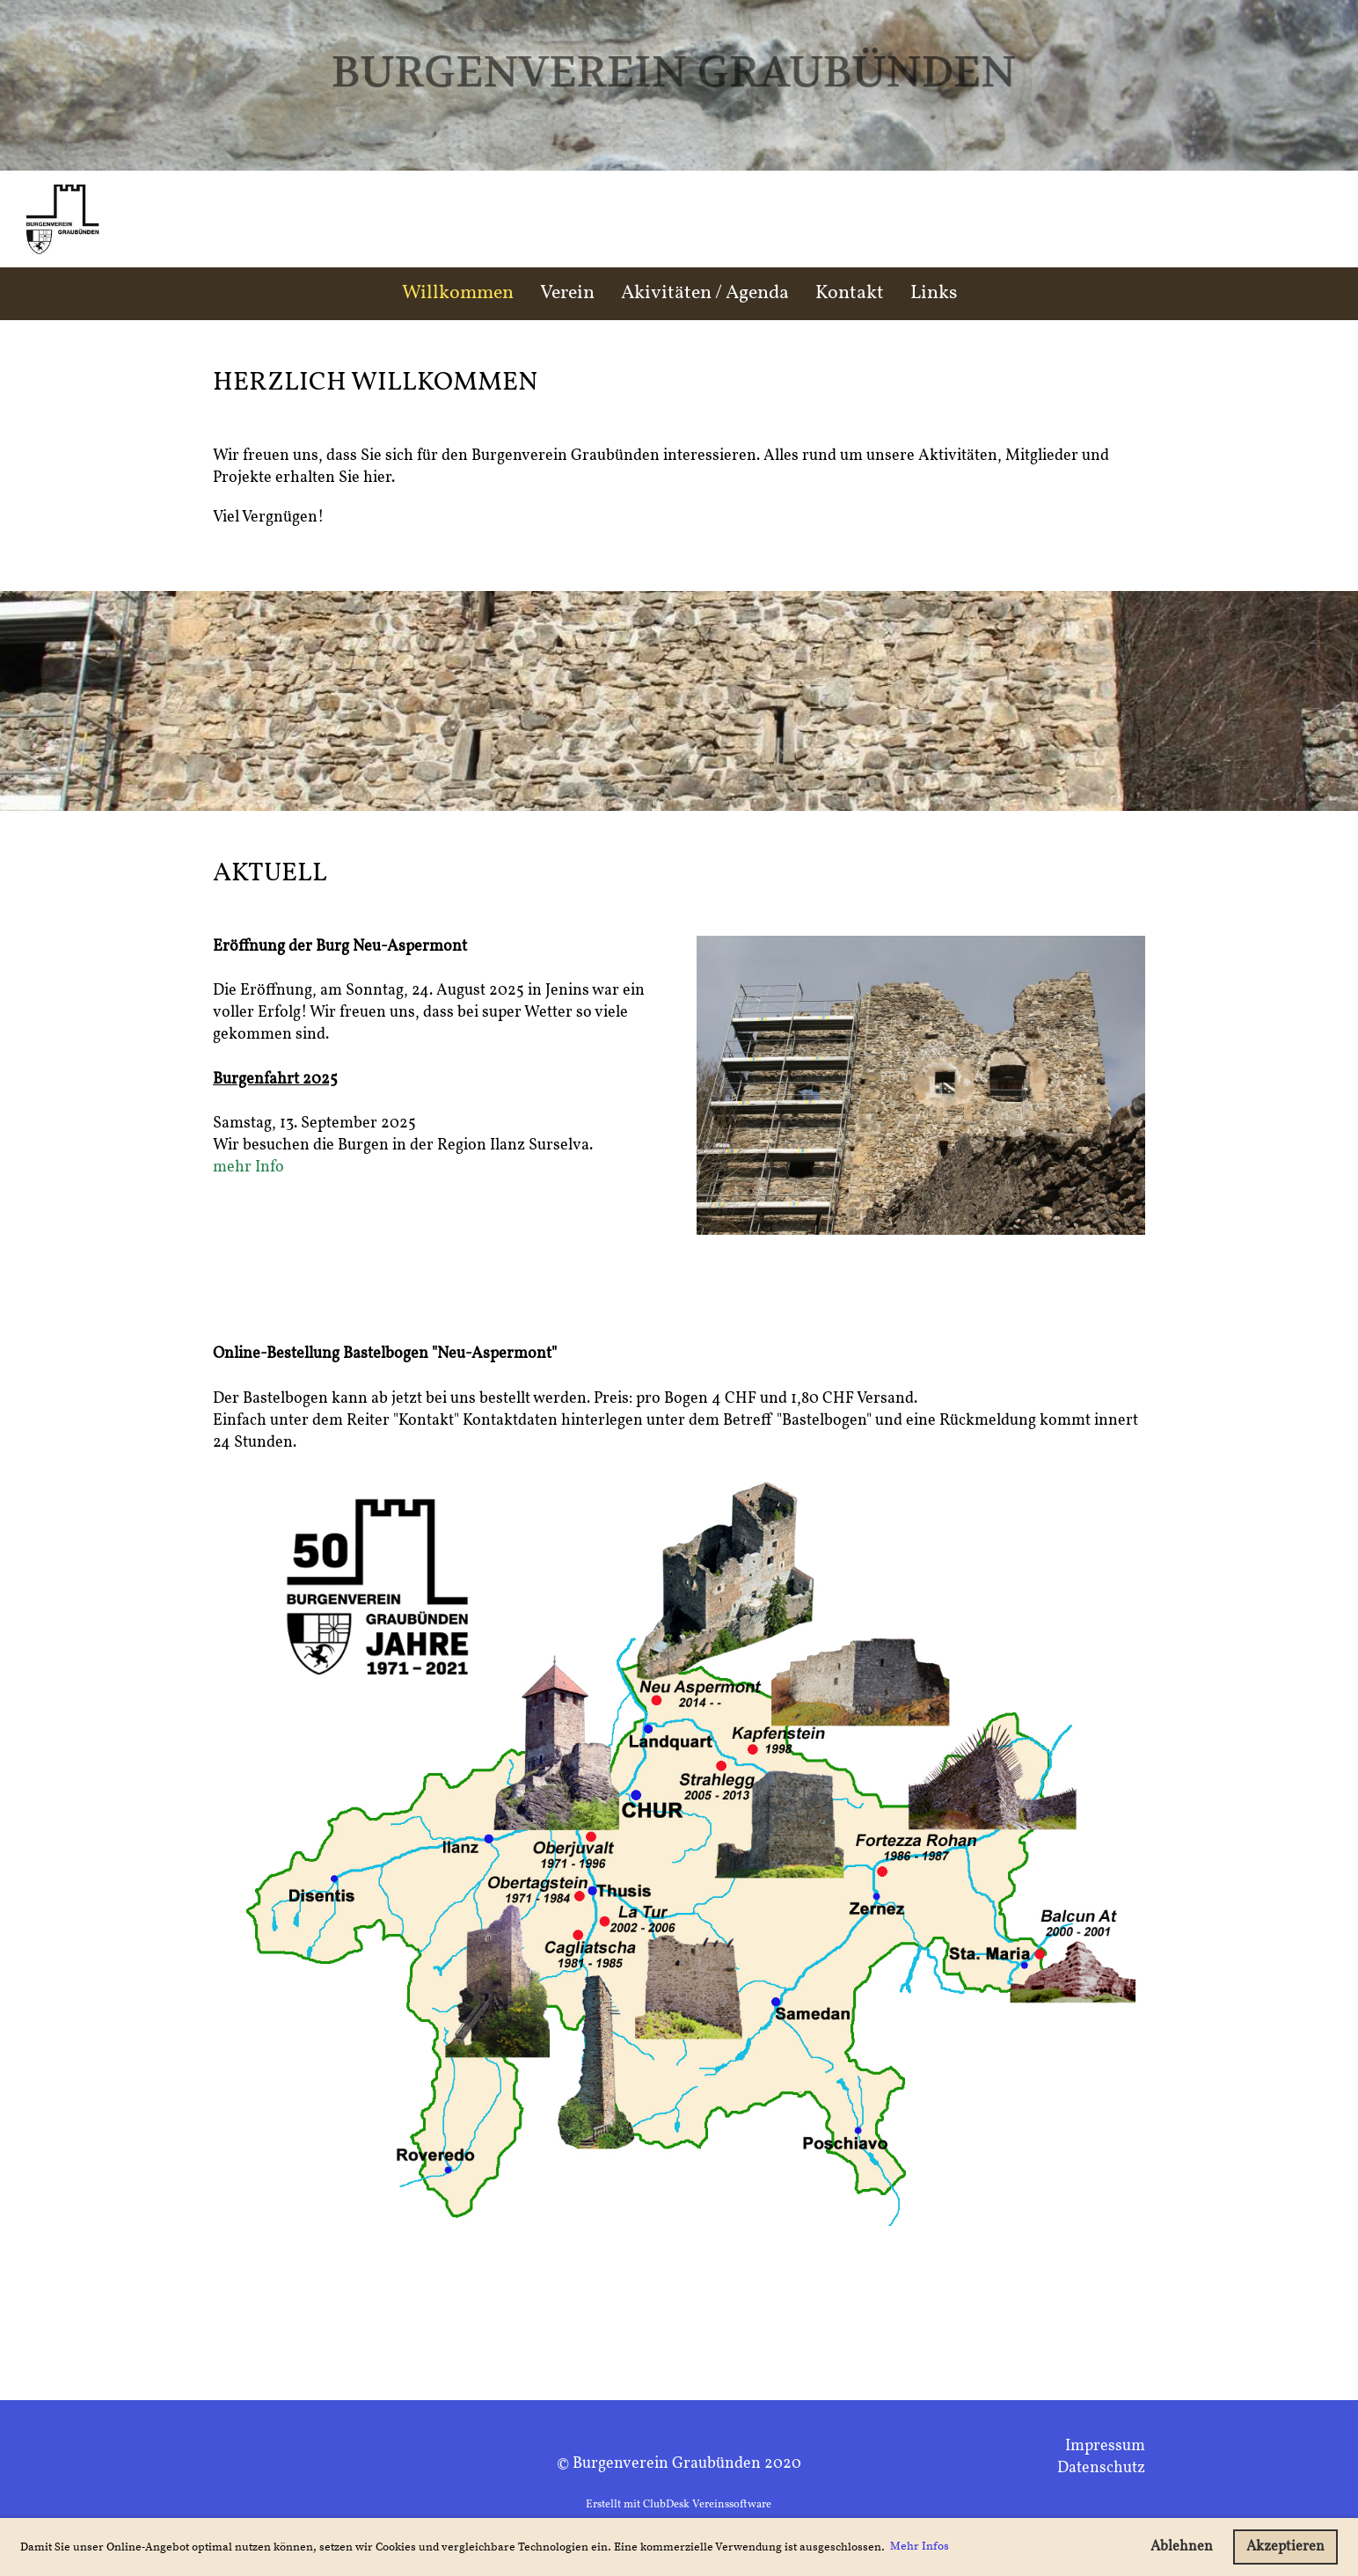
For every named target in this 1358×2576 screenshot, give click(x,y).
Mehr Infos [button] (919, 2546)
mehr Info (248, 1168)
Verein (567, 293)
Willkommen (458, 293)
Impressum (1105, 2446)
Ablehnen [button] (1181, 2547)
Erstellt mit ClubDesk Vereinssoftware (678, 2505)
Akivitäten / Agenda (705, 293)
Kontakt (849, 293)
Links (933, 293)
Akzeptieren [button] (1285, 2547)
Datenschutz (1101, 2468)
